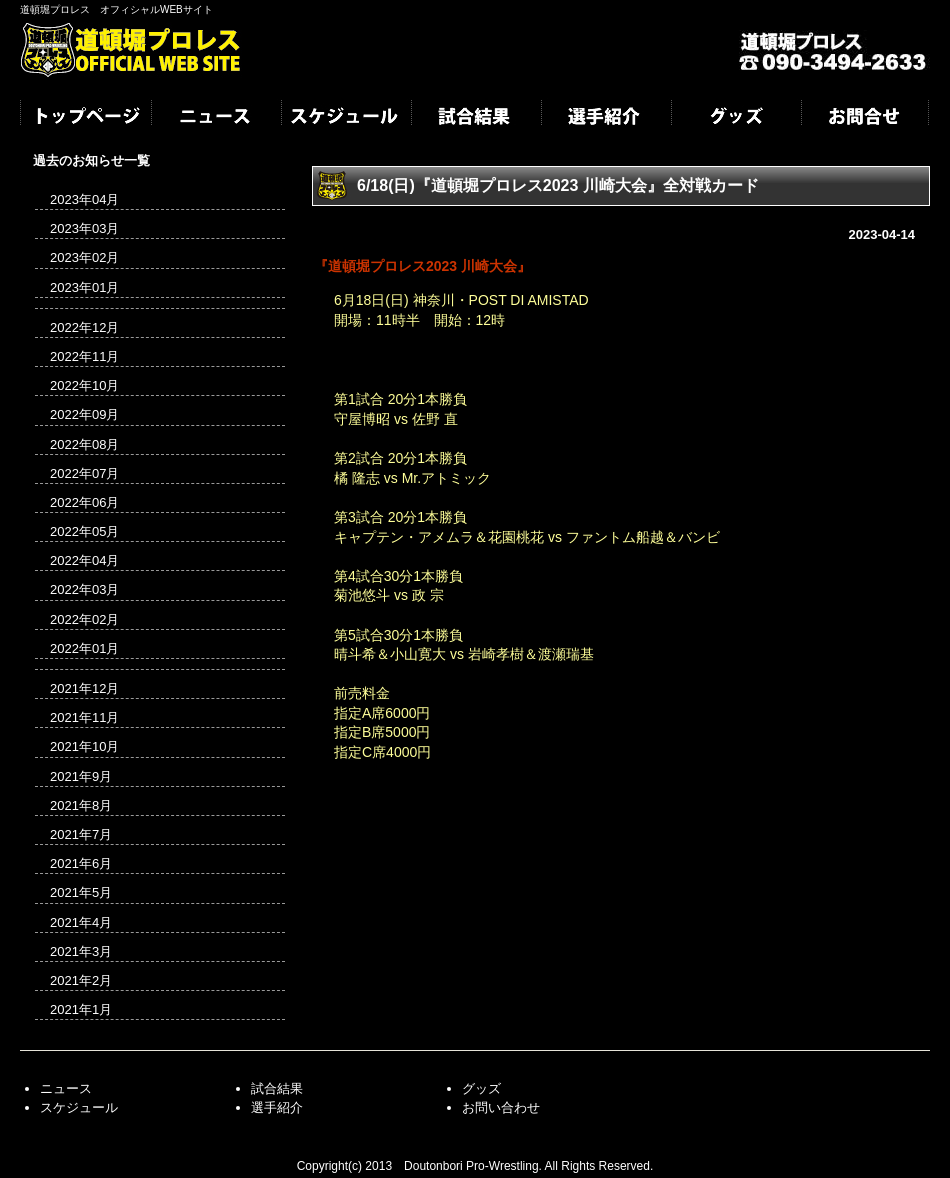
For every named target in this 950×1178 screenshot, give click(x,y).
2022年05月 (84, 531)
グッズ (735, 118)
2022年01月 (84, 648)
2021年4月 (81, 922)
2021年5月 (81, 892)
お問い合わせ (501, 1107)
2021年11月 (84, 717)
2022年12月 (84, 327)
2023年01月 (84, 287)
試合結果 (475, 118)
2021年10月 (84, 746)
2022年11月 (84, 356)
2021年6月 (81, 863)
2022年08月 (84, 444)
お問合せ (865, 118)
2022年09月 (84, 414)
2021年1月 (81, 1009)
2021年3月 (81, 951)
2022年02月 (84, 619)
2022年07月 (84, 473)
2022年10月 (84, 385)
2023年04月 (84, 199)
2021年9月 (81, 776)
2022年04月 (84, 560)
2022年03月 (84, 589)
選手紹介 (605, 118)
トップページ (85, 118)
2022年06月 (84, 502)
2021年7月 (81, 834)
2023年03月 (84, 228)
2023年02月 (84, 257)
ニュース (215, 118)
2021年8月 (81, 805)
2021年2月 (81, 980)
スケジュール (345, 118)
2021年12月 (84, 688)
